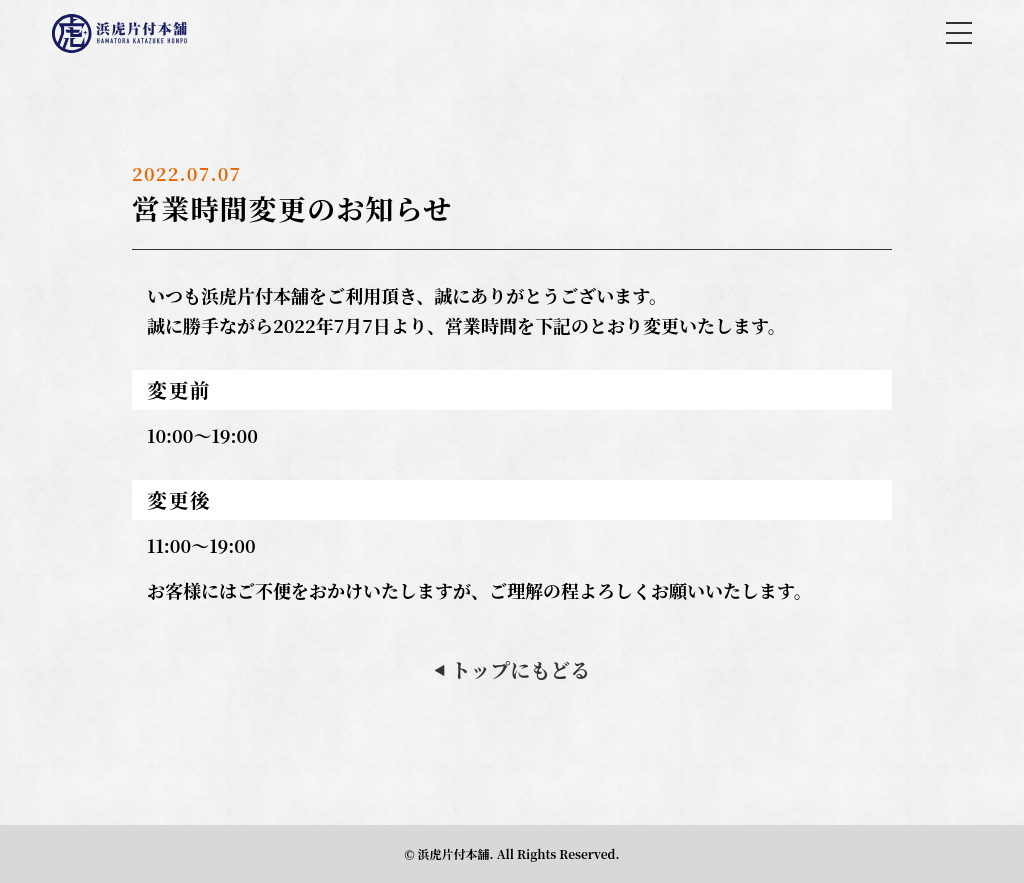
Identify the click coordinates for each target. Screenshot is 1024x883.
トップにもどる (512, 669)
